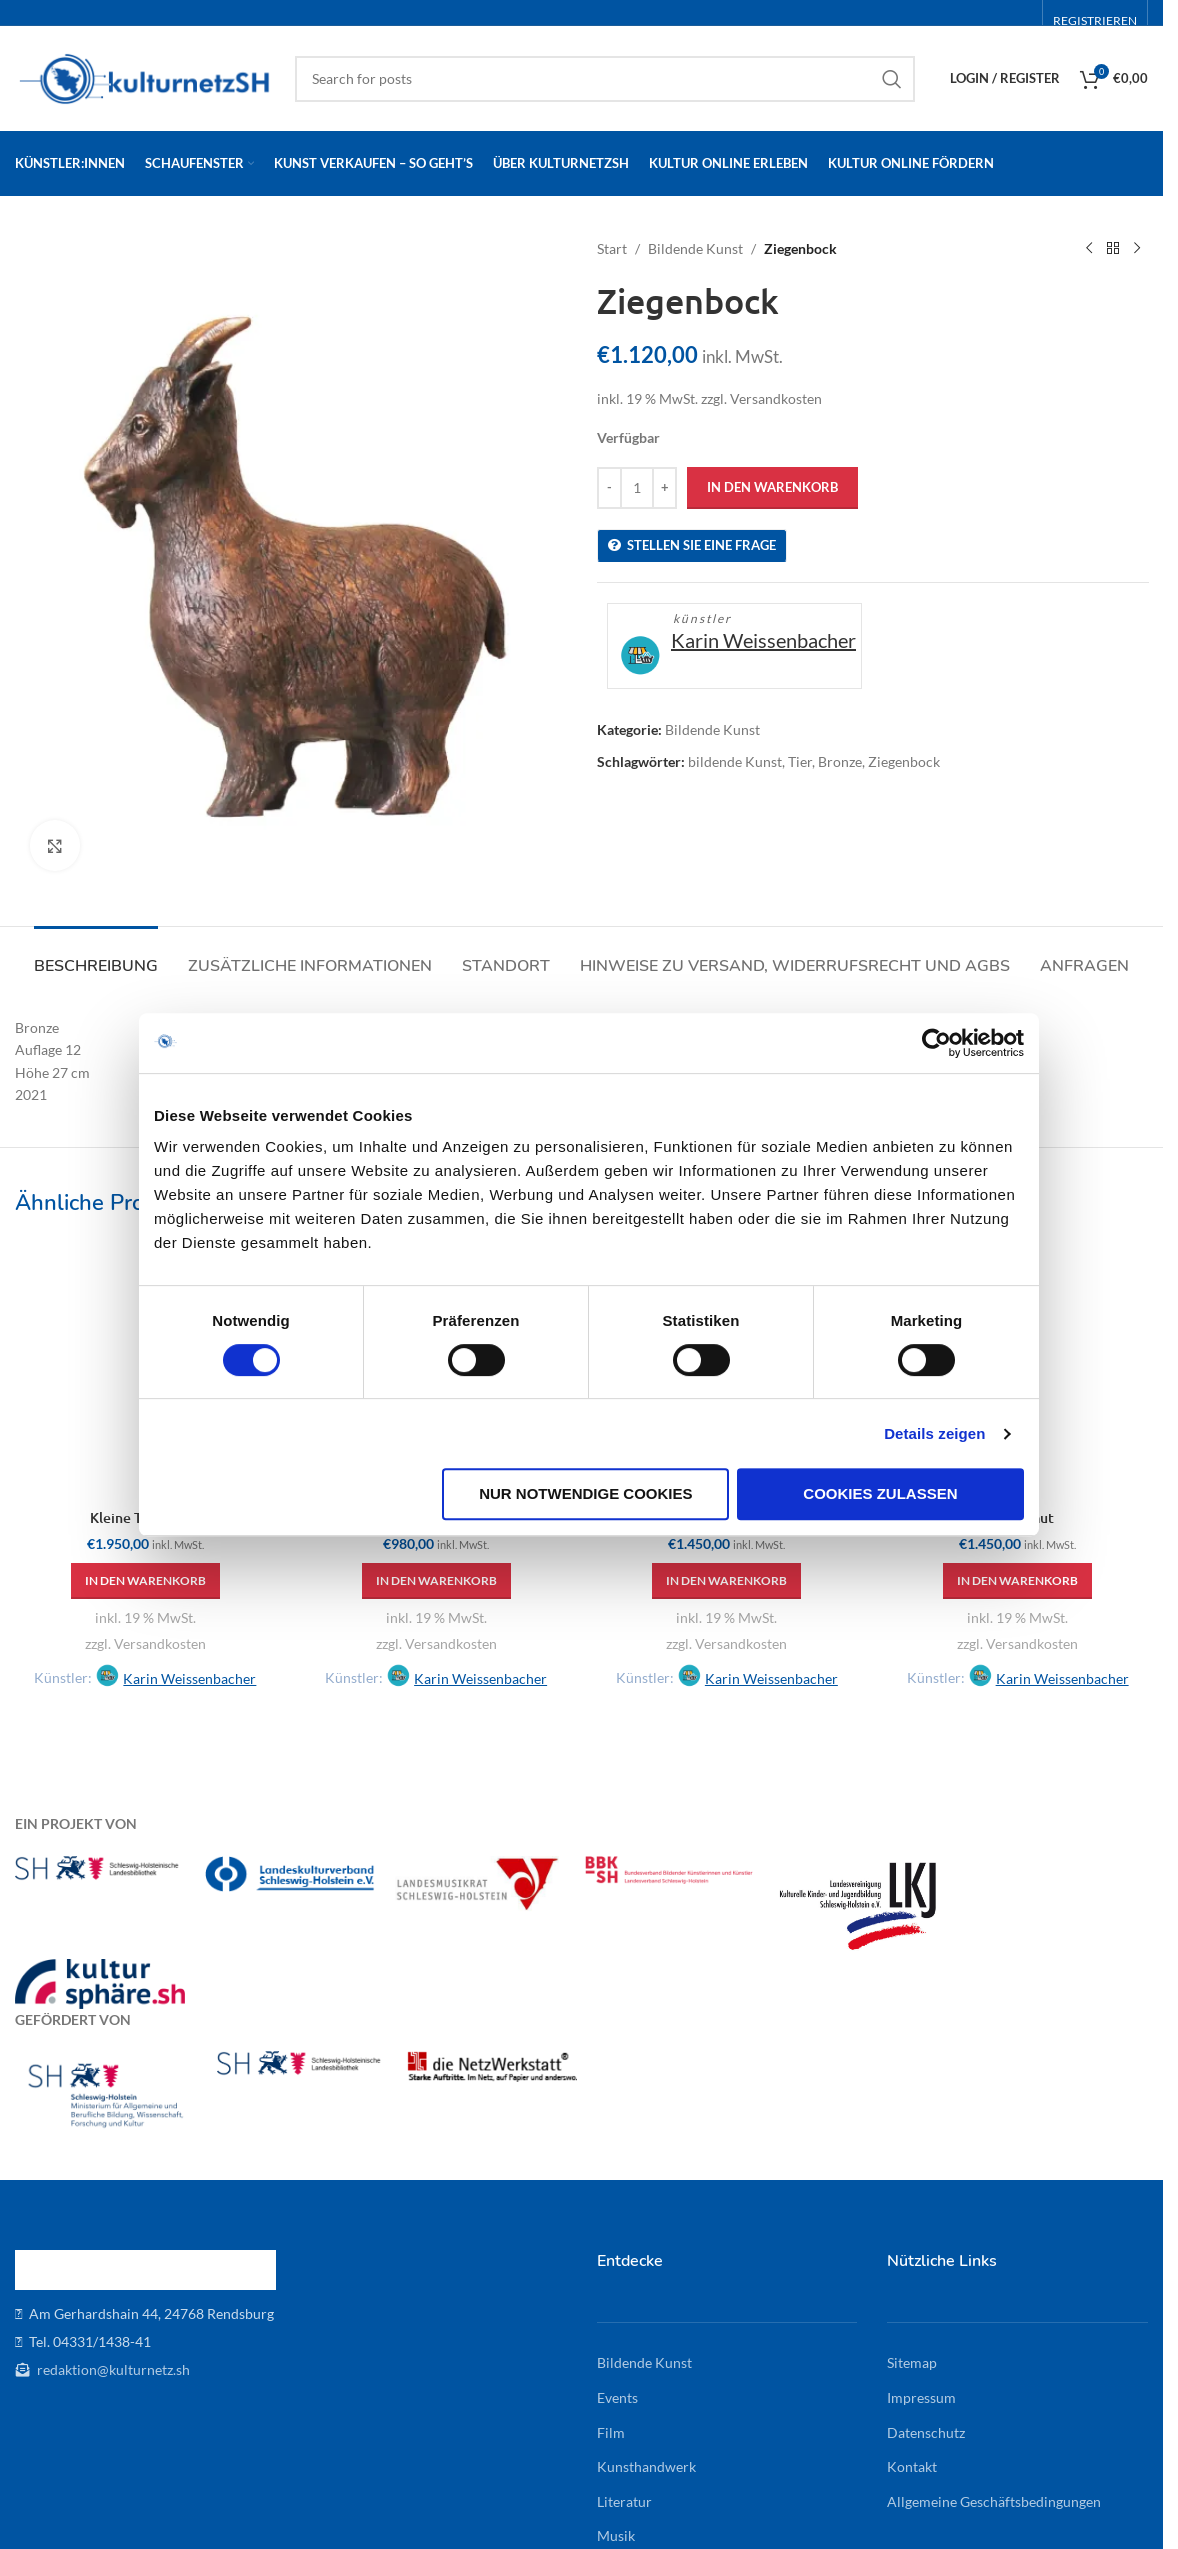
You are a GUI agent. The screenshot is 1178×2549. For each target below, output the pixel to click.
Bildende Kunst (695, 248)
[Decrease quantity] (609, 488)
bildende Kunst (735, 761)
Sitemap (912, 2362)
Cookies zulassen (880, 1493)
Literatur (624, 2501)
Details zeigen (934, 1433)
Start (612, 248)
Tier (800, 761)
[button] (145, 1581)
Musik (616, 2535)
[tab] (96, 956)
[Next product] (1136, 249)
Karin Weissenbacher (763, 640)
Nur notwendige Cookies (585, 1493)
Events (617, 2397)
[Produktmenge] (637, 488)
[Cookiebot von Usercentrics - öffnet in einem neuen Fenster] (936, 1043)
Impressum (921, 2397)
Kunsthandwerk (646, 2466)
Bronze (840, 761)
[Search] (605, 79)
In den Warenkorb (772, 487)
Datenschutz (926, 2432)
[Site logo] (145, 76)
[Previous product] (1088, 249)
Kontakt (912, 2466)
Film (611, 2432)
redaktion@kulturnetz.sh (112, 2369)
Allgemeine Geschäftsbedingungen (994, 2501)
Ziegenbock (904, 761)
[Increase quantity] (664, 488)
